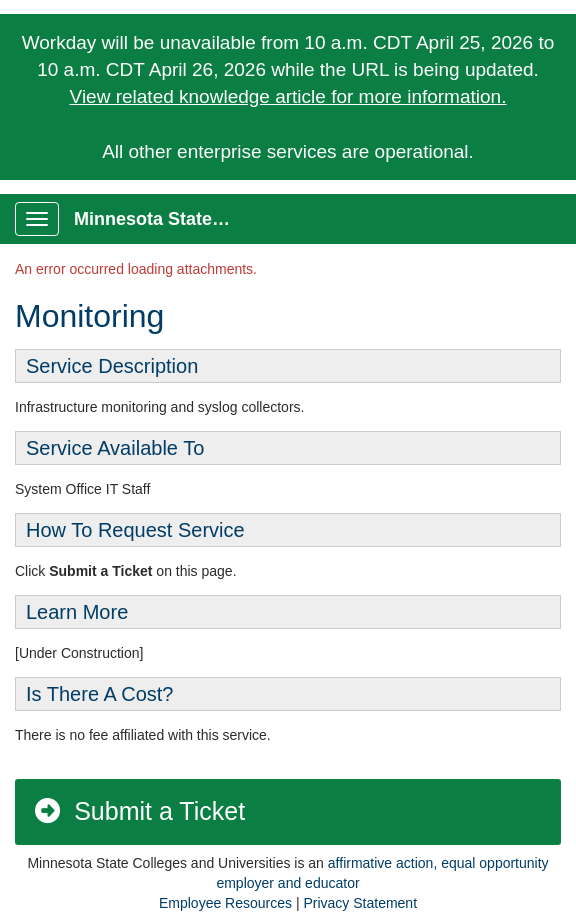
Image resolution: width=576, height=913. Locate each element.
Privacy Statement (360, 903)
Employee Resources (225, 903)
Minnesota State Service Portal (161, 219)
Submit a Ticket (138, 811)
